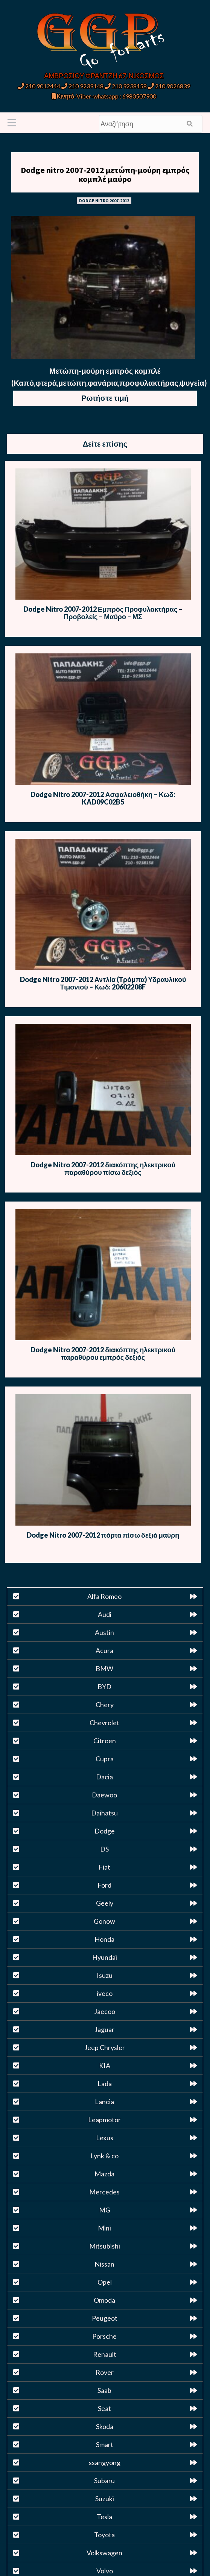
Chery (105, 1704)
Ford (104, 1885)
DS (104, 1849)
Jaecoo (104, 2011)
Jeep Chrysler (104, 2047)
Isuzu (105, 1975)
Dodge (104, 1831)
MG (104, 2210)
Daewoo (104, 1795)
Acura (104, 1650)
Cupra (105, 1759)
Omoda (104, 2300)
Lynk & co (104, 2156)
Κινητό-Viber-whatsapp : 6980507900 (104, 96)
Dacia (104, 1777)
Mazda (104, 2174)
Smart (104, 2444)
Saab (104, 2390)
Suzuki (104, 2498)
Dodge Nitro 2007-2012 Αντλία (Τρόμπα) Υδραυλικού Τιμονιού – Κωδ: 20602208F (103, 983)
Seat (104, 2408)
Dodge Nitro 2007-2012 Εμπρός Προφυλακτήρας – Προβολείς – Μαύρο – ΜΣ (103, 613)
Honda (104, 1939)
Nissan (104, 2264)
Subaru (104, 2480)
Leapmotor (104, 2119)
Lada (104, 2083)
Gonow (104, 1921)
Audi (104, 1614)
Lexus (104, 2138)
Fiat (104, 1867)
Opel (104, 2282)
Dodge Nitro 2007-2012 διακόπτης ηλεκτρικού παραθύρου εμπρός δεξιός (102, 1353)
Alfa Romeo (104, 1596)
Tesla (104, 2516)
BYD (104, 1686)
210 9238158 (126, 85)
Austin (104, 1632)
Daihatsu (104, 1813)
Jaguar (104, 2029)
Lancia (104, 2101)
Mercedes (104, 2192)
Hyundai (104, 1957)
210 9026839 (169, 85)
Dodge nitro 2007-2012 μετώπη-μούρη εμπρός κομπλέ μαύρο (105, 174)
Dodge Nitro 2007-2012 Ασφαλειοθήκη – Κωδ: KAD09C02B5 (102, 798)
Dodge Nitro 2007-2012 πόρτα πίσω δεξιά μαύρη (103, 1535)
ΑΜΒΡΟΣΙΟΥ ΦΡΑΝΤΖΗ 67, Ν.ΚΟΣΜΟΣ (104, 75)
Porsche (104, 2336)
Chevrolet (104, 1722)
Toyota (104, 2535)
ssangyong (104, 2462)
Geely (104, 1903)
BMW (104, 1668)
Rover (105, 2372)
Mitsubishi (104, 2246)
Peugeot (104, 2318)
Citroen (104, 1741)
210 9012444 (39, 85)
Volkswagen (104, 2553)
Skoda (104, 2426)
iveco (105, 1993)
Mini (104, 2228)
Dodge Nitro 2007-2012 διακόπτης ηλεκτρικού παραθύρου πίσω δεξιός (102, 1168)
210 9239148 (82, 85)
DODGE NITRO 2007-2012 (104, 200)
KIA (104, 2065)
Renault (104, 2354)
